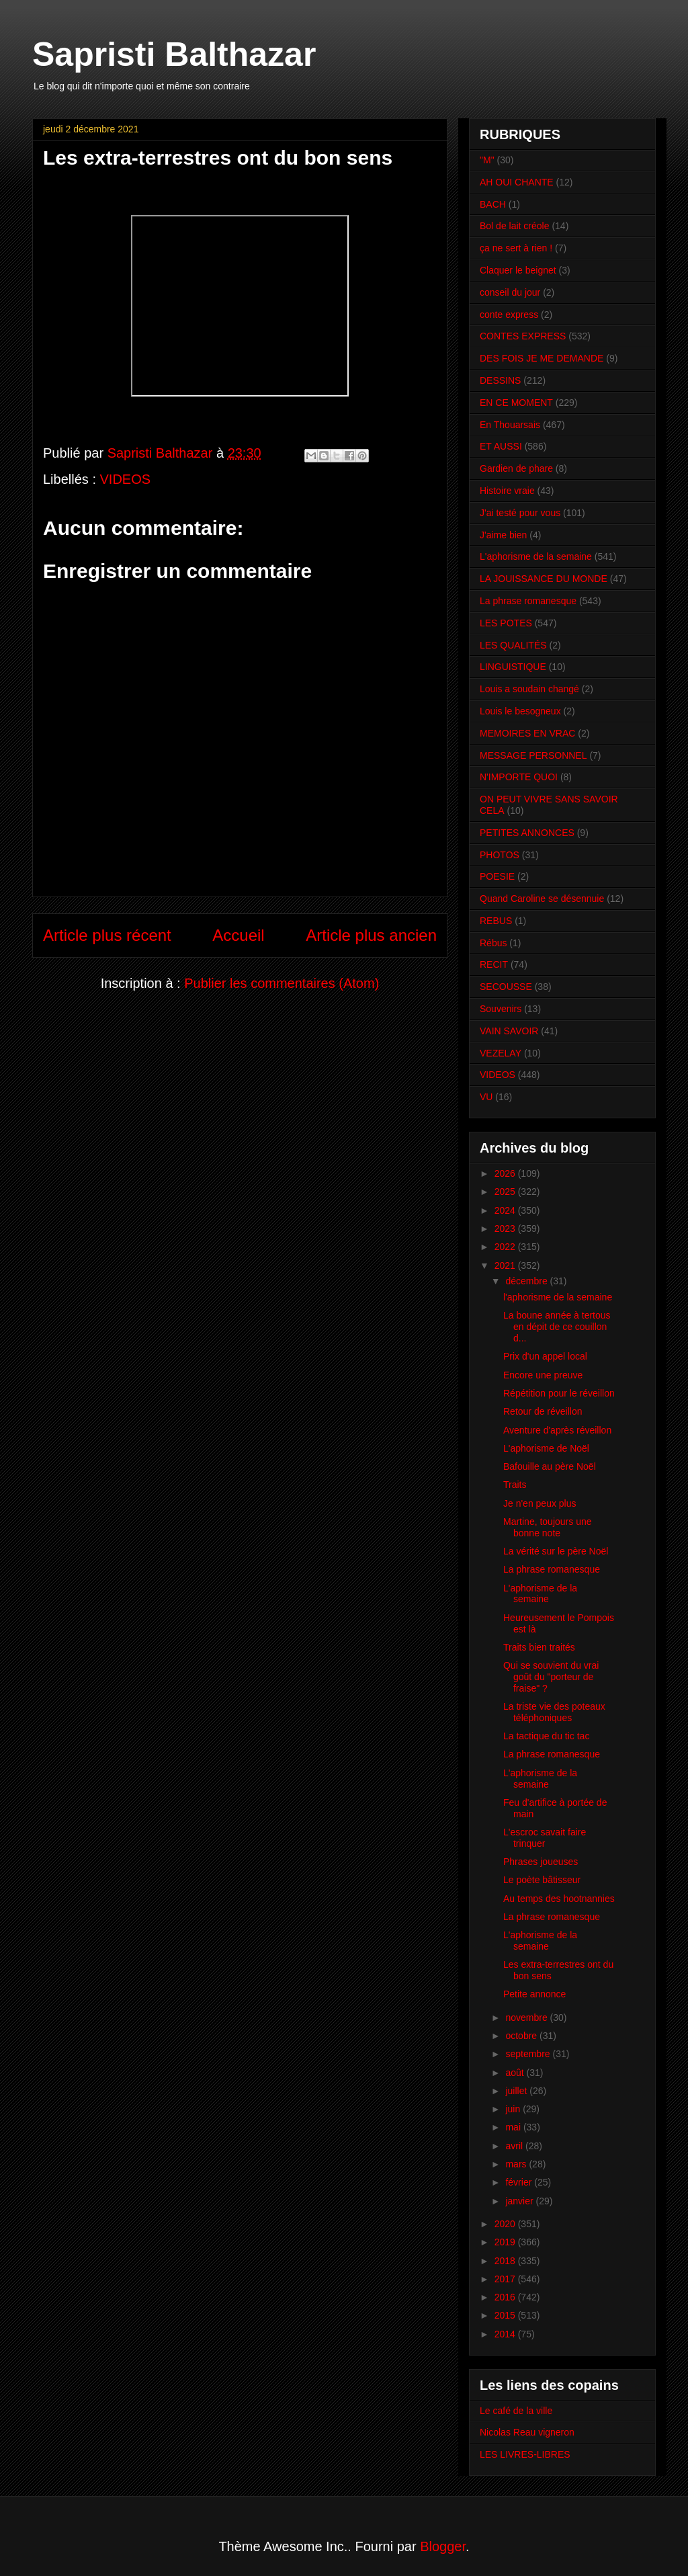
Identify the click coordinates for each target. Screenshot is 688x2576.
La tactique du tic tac (546, 1736)
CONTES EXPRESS (523, 336)
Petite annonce (534, 1994)
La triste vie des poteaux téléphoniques (554, 1712)
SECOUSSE (506, 986)
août (515, 2072)
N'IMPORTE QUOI (519, 777)
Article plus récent (107, 935)
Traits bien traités (539, 1647)
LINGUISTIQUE (513, 666)
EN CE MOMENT (516, 402)
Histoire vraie (507, 490)
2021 (506, 1265)
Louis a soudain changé (529, 688)
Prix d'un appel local (545, 1356)
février (519, 2182)
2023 (506, 1228)
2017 (506, 2279)
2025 (506, 1191)
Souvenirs (500, 1008)
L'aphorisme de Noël (546, 1448)
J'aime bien (503, 535)
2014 (506, 2334)
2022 (506, 1246)
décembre (527, 1281)
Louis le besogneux (520, 711)
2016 (506, 2297)
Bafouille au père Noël (549, 1466)
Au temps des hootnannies (559, 1898)
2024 (506, 1210)
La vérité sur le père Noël (555, 1551)
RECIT (494, 964)
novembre (527, 2017)
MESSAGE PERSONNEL (533, 755)
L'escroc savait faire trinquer (544, 1838)
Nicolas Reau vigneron (527, 2432)
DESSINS (500, 380)
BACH (493, 204)
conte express (509, 314)
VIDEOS (125, 479)
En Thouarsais (510, 424)
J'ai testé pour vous (520, 512)
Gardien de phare (516, 468)
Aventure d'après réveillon (557, 1430)
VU (486, 1096)
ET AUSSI (501, 446)
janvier (520, 2201)
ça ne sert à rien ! (516, 248)
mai (514, 2127)
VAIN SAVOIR (509, 1031)
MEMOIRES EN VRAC (527, 733)
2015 (506, 2315)
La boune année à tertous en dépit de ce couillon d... (557, 1326)
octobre (522, 2035)
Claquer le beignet (518, 270)
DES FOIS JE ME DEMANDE (541, 358)
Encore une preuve (543, 1375)
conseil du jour (510, 292)
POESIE (497, 876)
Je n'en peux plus (539, 1503)
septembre (528, 2053)
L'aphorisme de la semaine (536, 556)
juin (514, 2109)
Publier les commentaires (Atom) (281, 983)
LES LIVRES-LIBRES (525, 2454)
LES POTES (506, 623)
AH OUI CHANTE (517, 182)
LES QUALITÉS (513, 645)
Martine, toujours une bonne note (547, 1527)
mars (517, 2164)
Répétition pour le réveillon (559, 1393)
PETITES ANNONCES (527, 832)
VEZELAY (500, 1053)
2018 (506, 2260)
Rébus (493, 943)
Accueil (238, 935)
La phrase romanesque (528, 600)
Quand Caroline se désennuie (542, 898)
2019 (506, 2242)
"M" (487, 160)
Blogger (443, 2546)
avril (515, 2146)
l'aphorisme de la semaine (557, 1297)
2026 (506, 1173)
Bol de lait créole (515, 225)
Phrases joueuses (540, 1861)
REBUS (496, 920)
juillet (517, 2090)
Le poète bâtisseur (541, 1879)
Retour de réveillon (543, 1411)
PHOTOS (499, 854)
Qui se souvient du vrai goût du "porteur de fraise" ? (551, 1677)
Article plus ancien (371, 935)
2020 (506, 2223)
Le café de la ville (516, 2410)
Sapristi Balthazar (174, 54)
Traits (514, 1484)
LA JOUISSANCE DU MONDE (543, 578)
